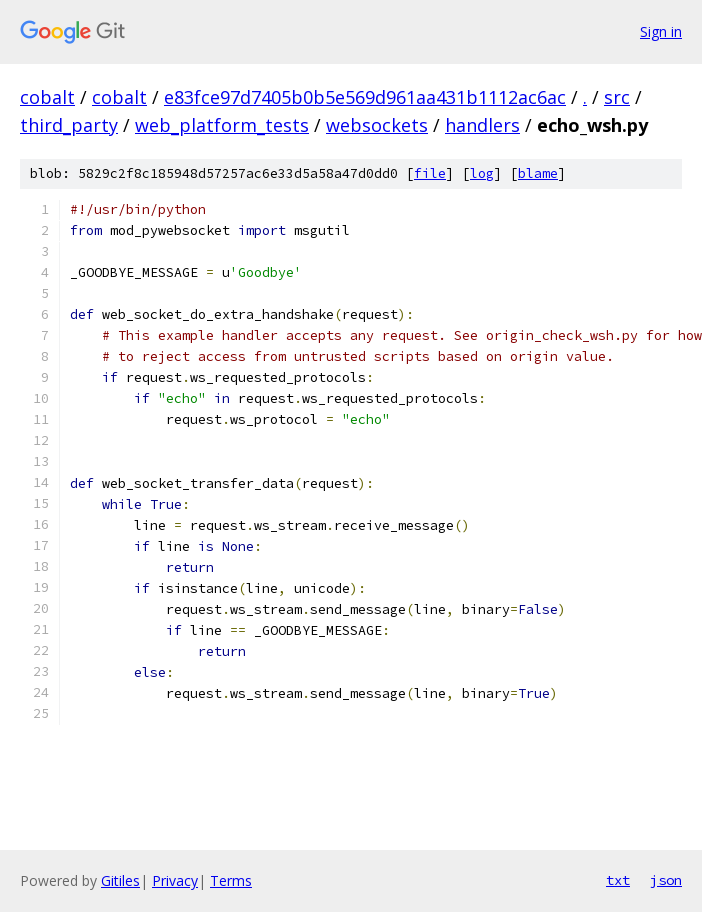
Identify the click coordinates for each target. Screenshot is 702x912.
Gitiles (120, 880)
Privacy (175, 880)
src (617, 97)
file (430, 173)
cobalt (47, 97)
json (666, 880)
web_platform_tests (222, 125)
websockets (377, 125)
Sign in (661, 31)
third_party (69, 125)
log (482, 173)
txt (618, 880)
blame (538, 173)
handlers (482, 125)
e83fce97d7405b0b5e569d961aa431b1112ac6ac (365, 97)
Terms (231, 880)
